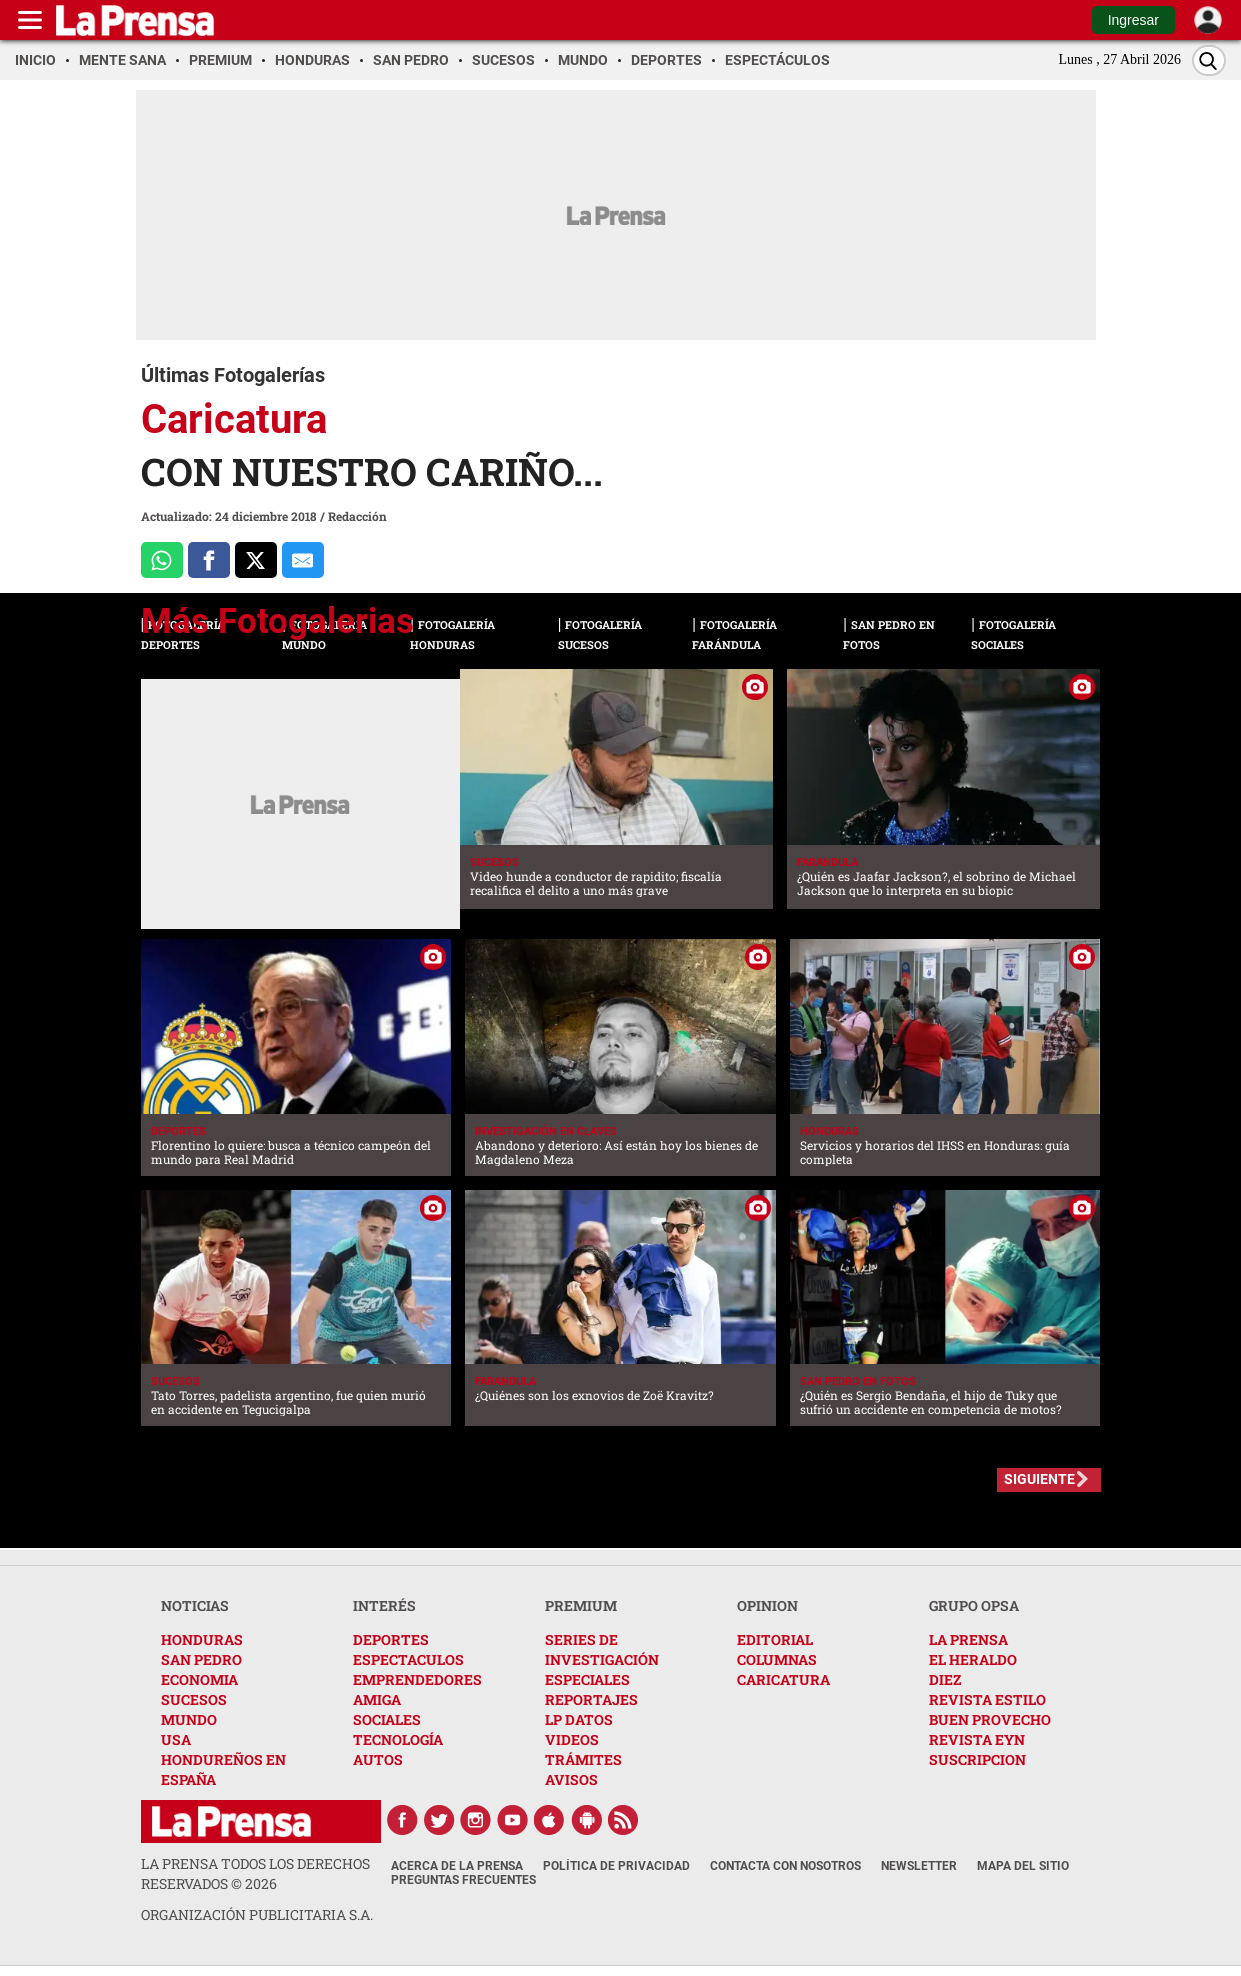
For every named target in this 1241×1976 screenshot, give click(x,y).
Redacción (357, 516)
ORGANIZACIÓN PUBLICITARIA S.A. (257, 1914)
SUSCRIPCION (977, 1759)
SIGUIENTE (1039, 1479)
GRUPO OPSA (974, 1605)
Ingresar (1133, 20)
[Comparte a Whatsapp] (162, 560)
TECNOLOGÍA (398, 1739)
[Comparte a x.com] (256, 560)
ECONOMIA (199, 1679)
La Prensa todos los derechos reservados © (255, 1873)
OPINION (767, 1605)
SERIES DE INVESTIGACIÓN (602, 1649)
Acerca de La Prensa (457, 1866)
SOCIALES (387, 1719)
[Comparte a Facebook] (209, 560)
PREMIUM (581, 1605)
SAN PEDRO (201, 1659)
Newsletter (919, 1866)
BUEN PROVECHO (990, 1719)
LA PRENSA (968, 1639)
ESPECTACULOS (408, 1659)
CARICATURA (783, 1679)
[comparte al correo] (303, 560)
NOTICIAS (195, 1605)
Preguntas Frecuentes (463, 1880)
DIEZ (945, 1679)
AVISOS (571, 1779)
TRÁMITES (583, 1759)
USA (176, 1739)
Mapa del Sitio (1023, 1866)
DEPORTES (391, 1639)
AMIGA (377, 1699)
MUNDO (189, 1719)
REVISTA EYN (977, 1739)
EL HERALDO (973, 1659)
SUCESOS (194, 1699)
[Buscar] (1209, 60)
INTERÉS (384, 1605)
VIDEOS (572, 1739)
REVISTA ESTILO (987, 1699)
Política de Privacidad (616, 1866)
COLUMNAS (777, 1659)
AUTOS (378, 1759)
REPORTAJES (591, 1699)
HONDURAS (202, 1639)
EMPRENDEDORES (417, 1679)
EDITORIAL (775, 1639)
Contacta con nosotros (785, 1866)
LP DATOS (579, 1719)
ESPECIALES (587, 1679)
